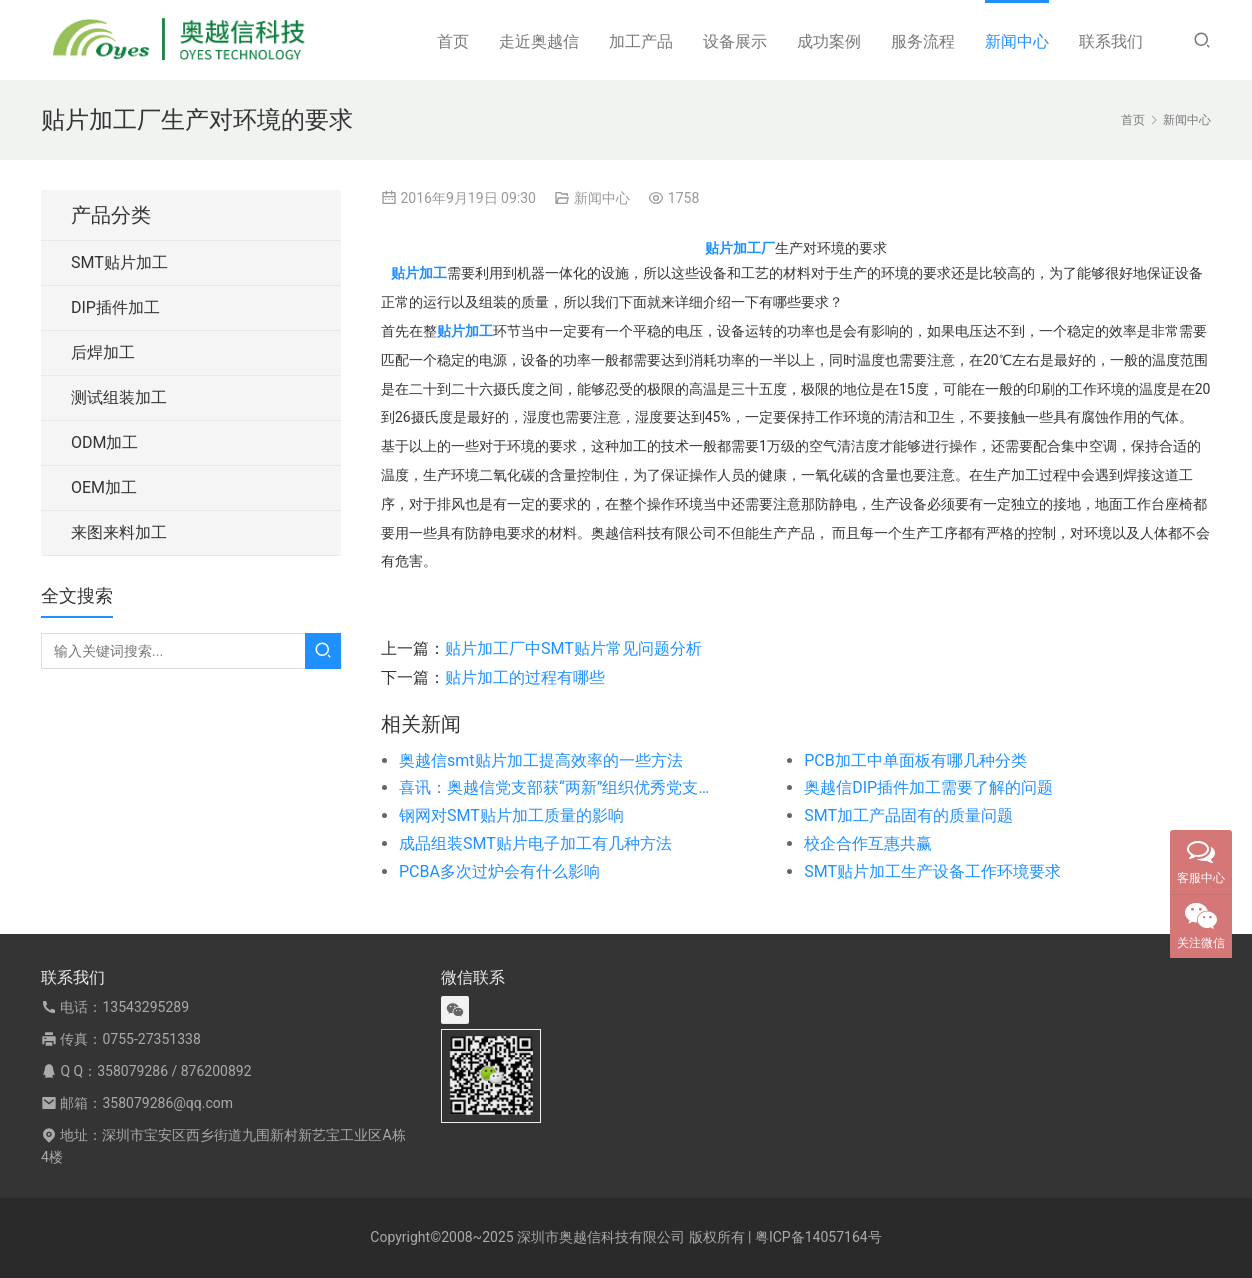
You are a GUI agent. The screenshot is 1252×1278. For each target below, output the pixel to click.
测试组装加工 (119, 397)
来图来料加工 (119, 532)
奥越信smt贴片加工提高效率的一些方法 (541, 760)
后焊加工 (103, 352)
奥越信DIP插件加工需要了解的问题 (928, 787)
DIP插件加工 (115, 307)
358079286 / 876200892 (174, 1071)
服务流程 (923, 41)
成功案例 (829, 41)
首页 (453, 41)
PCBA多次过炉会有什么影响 (499, 871)
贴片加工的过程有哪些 (525, 677)
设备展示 (735, 41)
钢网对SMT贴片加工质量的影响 (511, 815)
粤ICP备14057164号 (818, 1237)
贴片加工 (419, 273)
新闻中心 (1017, 41)
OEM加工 (104, 487)
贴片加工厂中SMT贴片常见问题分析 (573, 648)
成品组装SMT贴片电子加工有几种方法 (535, 843)
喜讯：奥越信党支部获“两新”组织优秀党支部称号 (561, 787)
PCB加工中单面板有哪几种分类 (915, 760)
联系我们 (1111, 41)
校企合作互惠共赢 (868, 843)
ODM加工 (104, 442)
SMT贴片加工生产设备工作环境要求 (932, 871)
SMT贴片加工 (119, 262)
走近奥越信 (539, 41)
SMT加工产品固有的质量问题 (908, 815)
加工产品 (641, 41)
